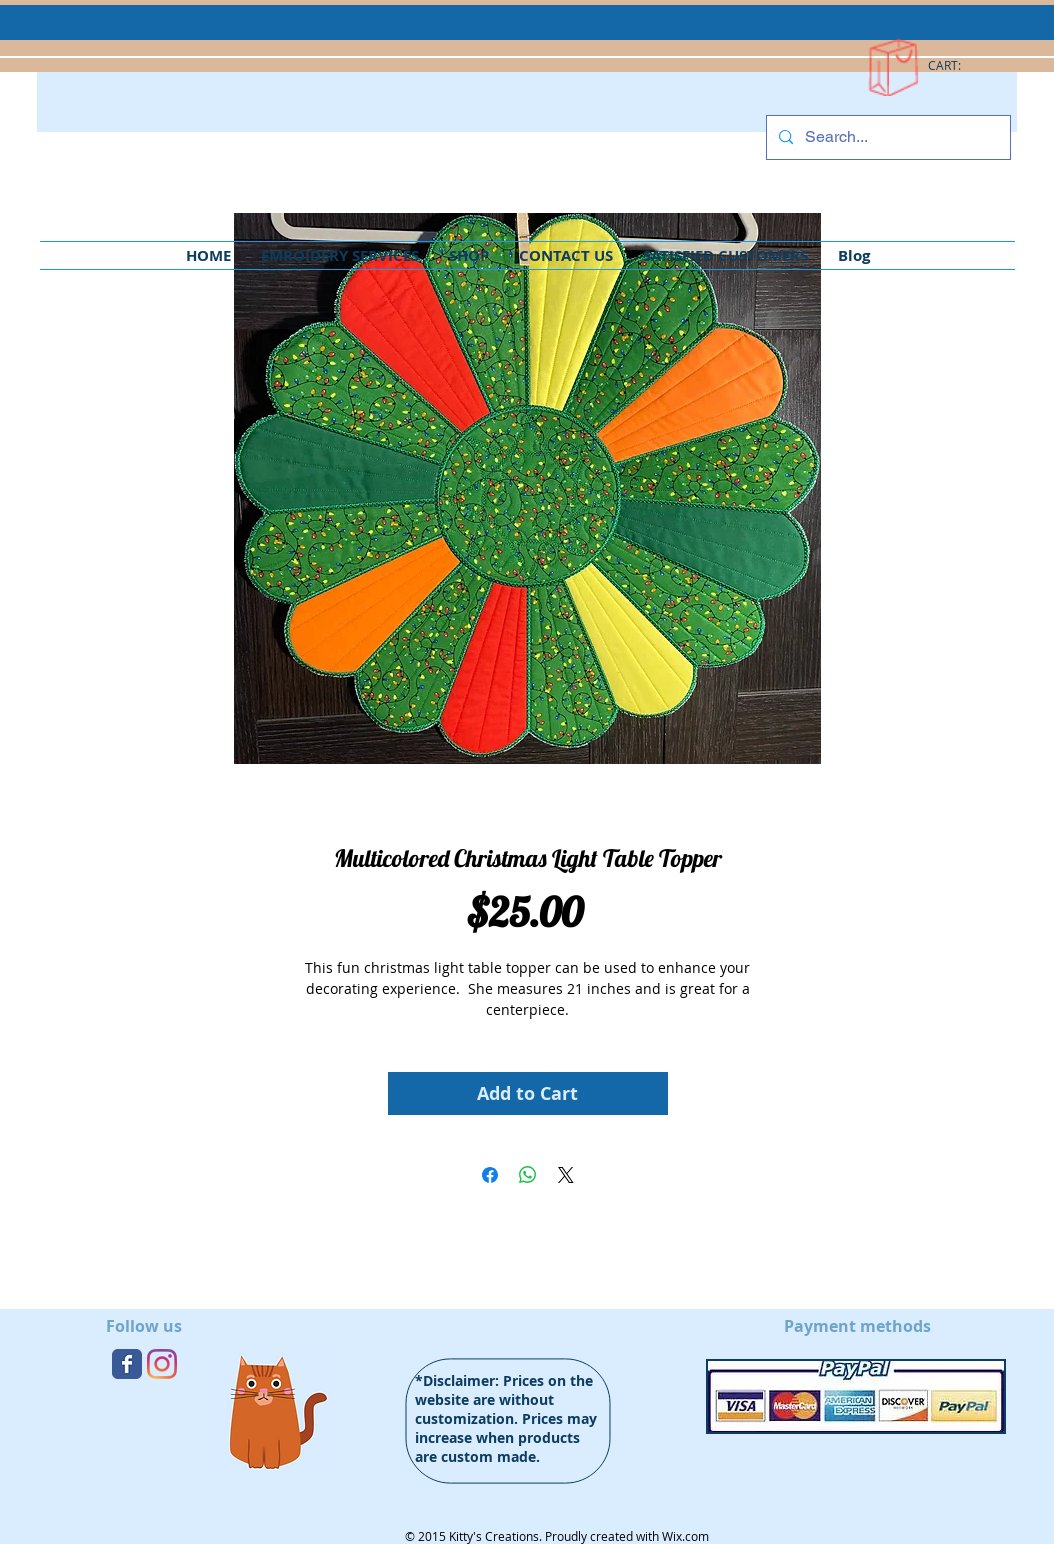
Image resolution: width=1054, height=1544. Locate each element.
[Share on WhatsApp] (528, 1175)
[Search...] (886, 137)
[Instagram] (162, 1364)
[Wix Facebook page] (127, 1364)
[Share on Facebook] (490, 1175)
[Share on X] (566, 1175)
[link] (954, 66)
